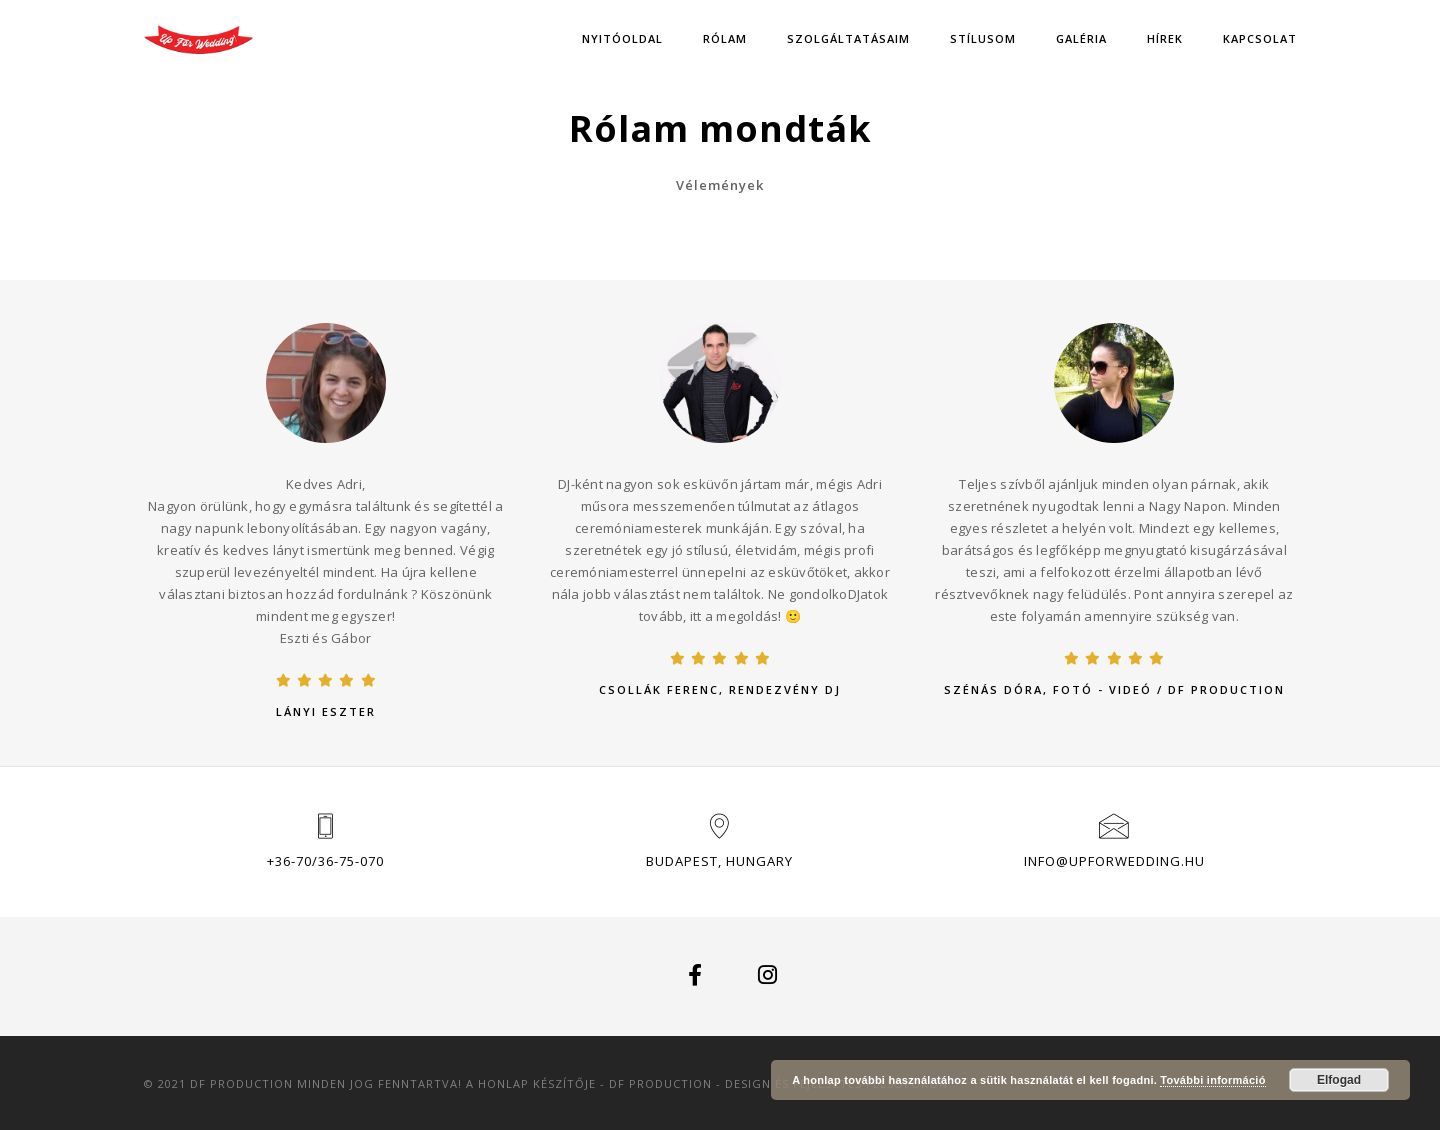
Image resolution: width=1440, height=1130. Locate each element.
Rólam (725, 38)
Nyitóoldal (622, 38)
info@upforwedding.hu (1114, 861)
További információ (1212, 1080)
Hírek (1165, 38)
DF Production (660, 1083)
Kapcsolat (1260, 38)
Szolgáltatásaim (848, 38)
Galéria (1081, 38)
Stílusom (983, 38)
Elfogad (1339, 1080)
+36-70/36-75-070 (325, 861)
